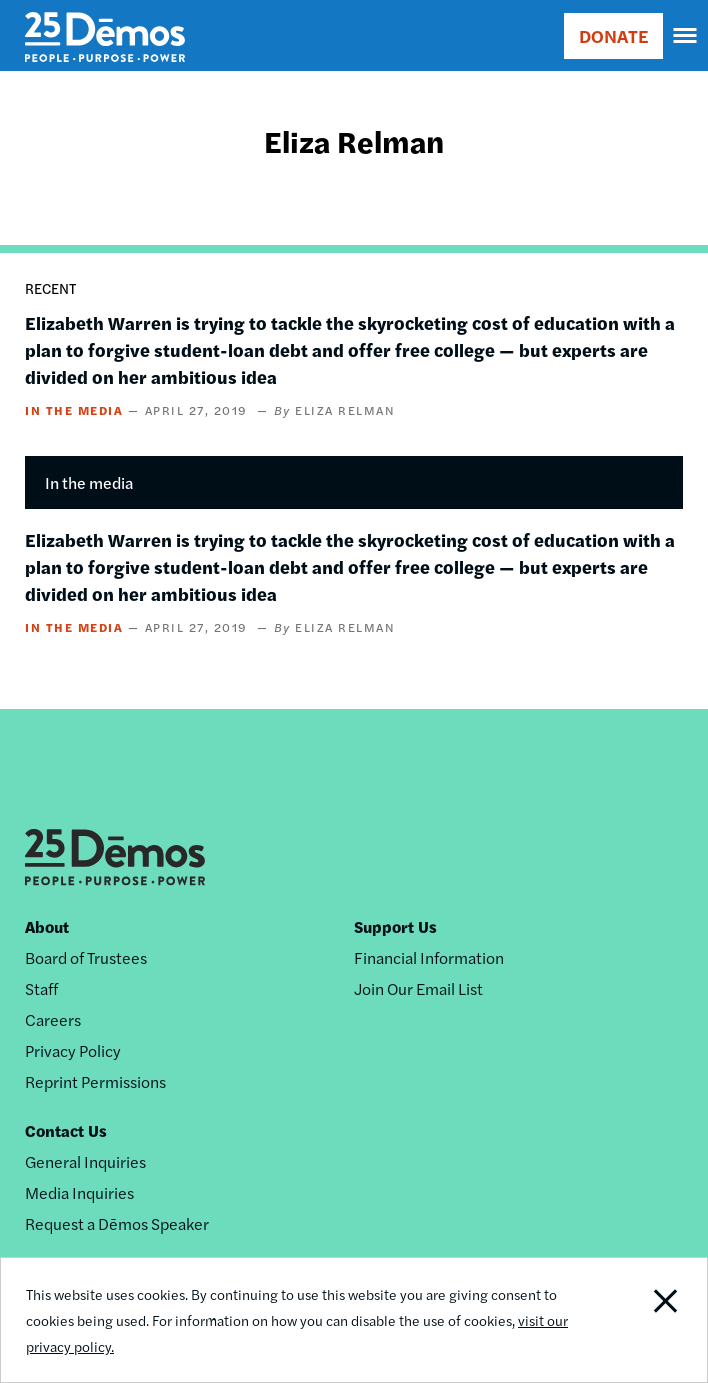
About (47, 926)
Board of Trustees (86, 957)
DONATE (613, 35)
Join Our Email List (418, 988)
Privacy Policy (73, 1050)
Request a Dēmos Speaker (117, 1223)
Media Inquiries (79, 1192)
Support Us (395, 926)
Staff (41, 988)
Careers (53, 1019)
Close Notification (638, 1320)
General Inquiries (85, 1161)
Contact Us (66, 1130)
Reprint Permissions (95, 1081)
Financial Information (429, 957)
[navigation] (686, 36)
